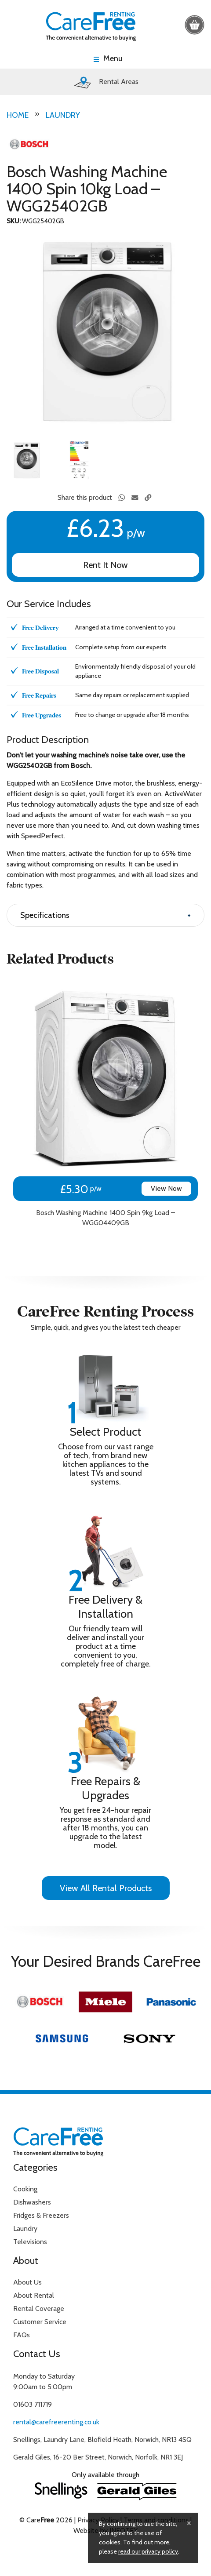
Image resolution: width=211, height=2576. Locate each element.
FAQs (21, 2335)
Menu (112, 59)
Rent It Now (105, 565)
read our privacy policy (148, 2551)
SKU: (14, 221)
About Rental (33, 2295)
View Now (166, 1188)
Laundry (63, 115)
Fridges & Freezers (41, 2215)
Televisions (30, 2242)
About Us (27, 2282)
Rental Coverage (38, 2308)
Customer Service (39, 2322)
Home (18, 115)
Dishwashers (32, 2202)
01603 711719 (32, 2404)
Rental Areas (105, 81)
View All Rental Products (106, 1888)
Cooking (25, 2189)
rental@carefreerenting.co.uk (56, 2422)
